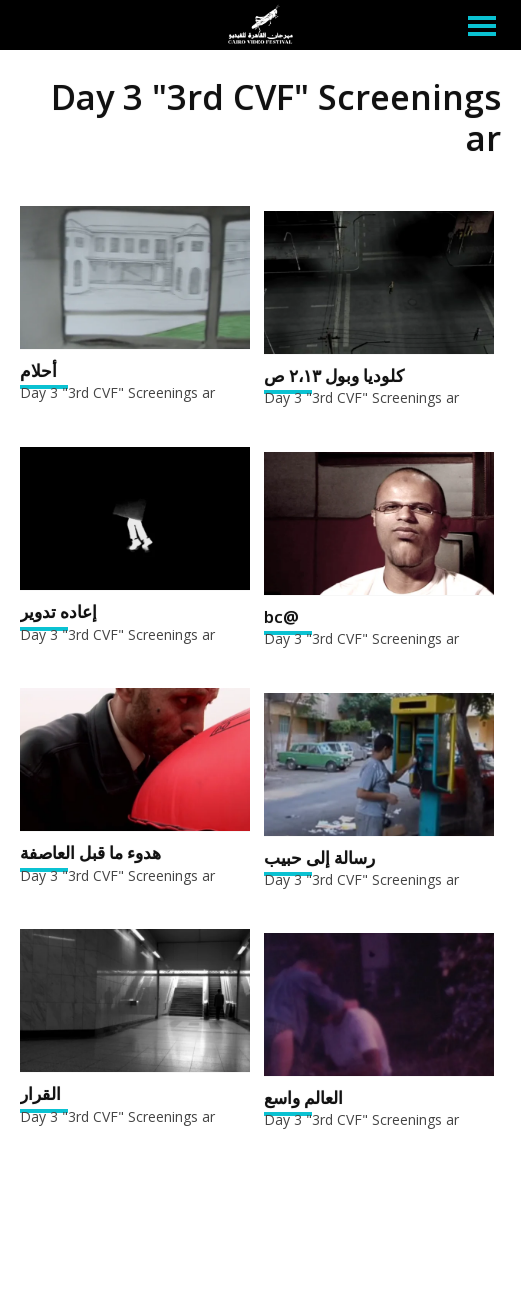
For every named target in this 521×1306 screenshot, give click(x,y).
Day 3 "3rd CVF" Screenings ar (117, 392)
